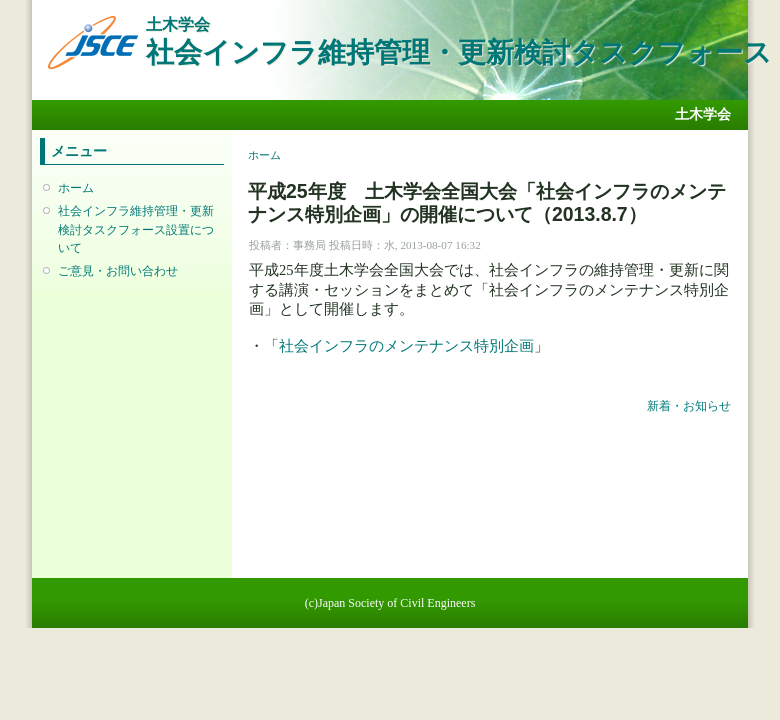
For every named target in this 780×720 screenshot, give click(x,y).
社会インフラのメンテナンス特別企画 (406, 346)
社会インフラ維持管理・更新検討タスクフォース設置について (136, 229)
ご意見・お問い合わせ (118, 271)
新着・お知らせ (689, 406)
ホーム (76, 188)
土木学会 (703, 114)
